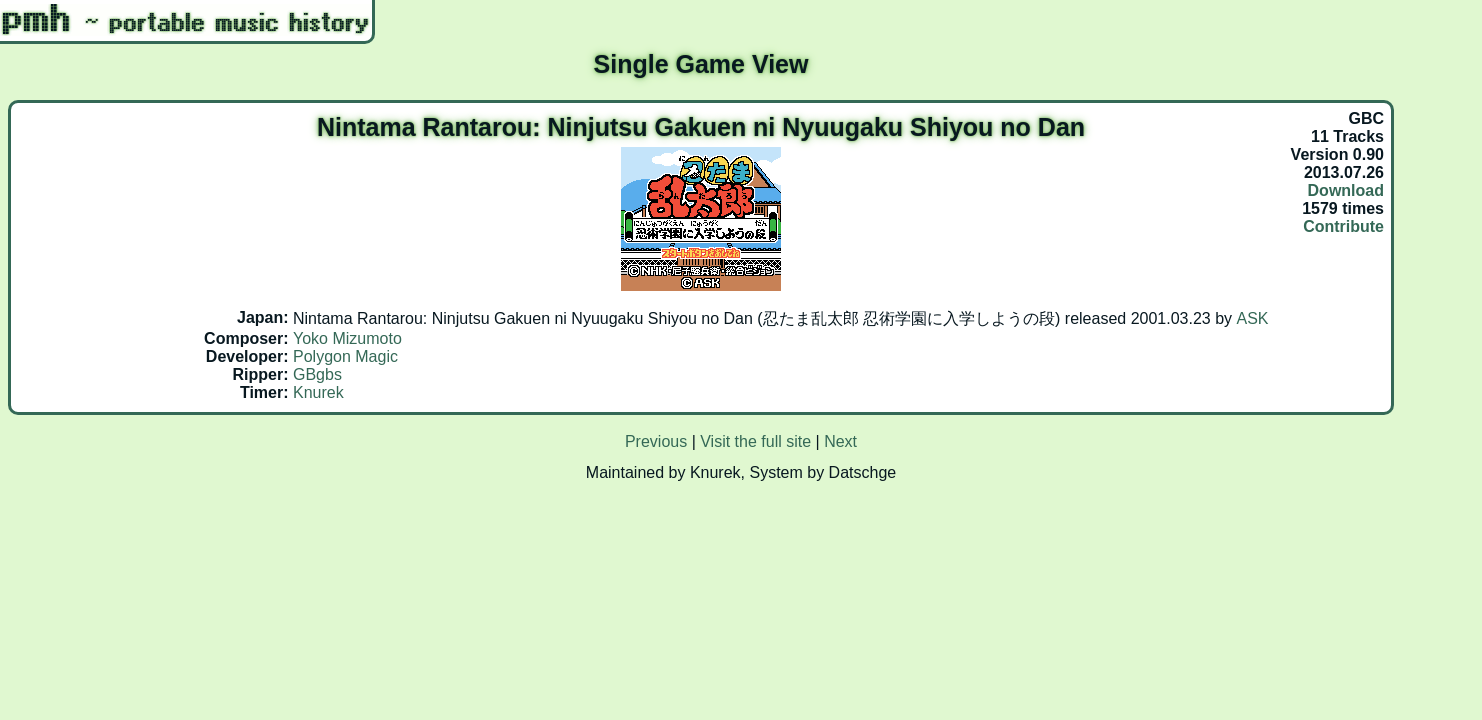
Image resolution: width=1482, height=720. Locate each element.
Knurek (318, 392)
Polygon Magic (345, 356)
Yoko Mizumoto (347, 338)
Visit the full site (755, 441)
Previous (656, 441)
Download (1346, 190)
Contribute (1343, 226)
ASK (1253, 318)
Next (840, 441)
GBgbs (317, 374)
